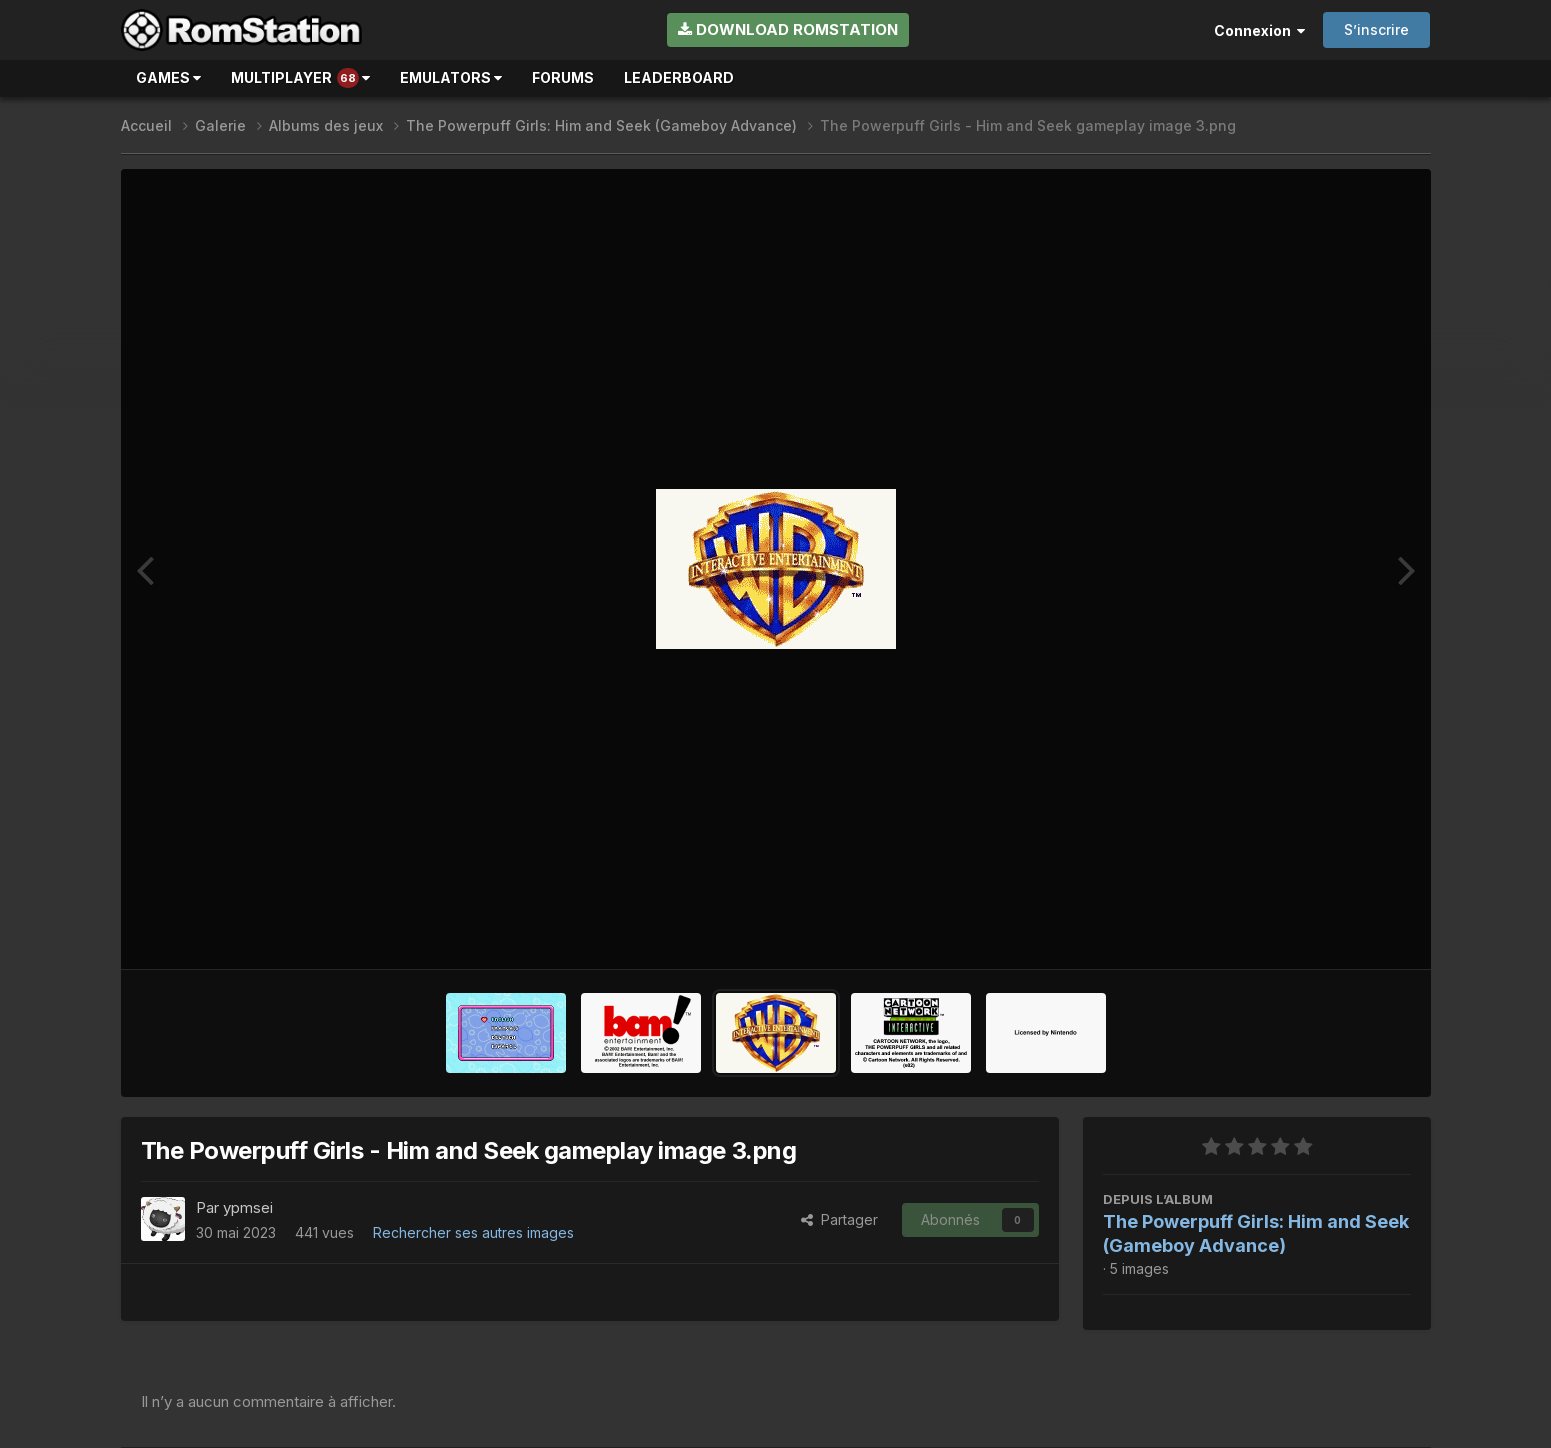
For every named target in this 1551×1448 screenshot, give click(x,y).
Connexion (1259, 30)
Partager (839, 1219)
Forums (563, 77)
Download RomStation (788, 29)
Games (168, 77)
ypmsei (248, 1207)
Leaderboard (679, 77)
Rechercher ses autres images (473, 1232)
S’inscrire (1376, 29)
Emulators (451, 77)
